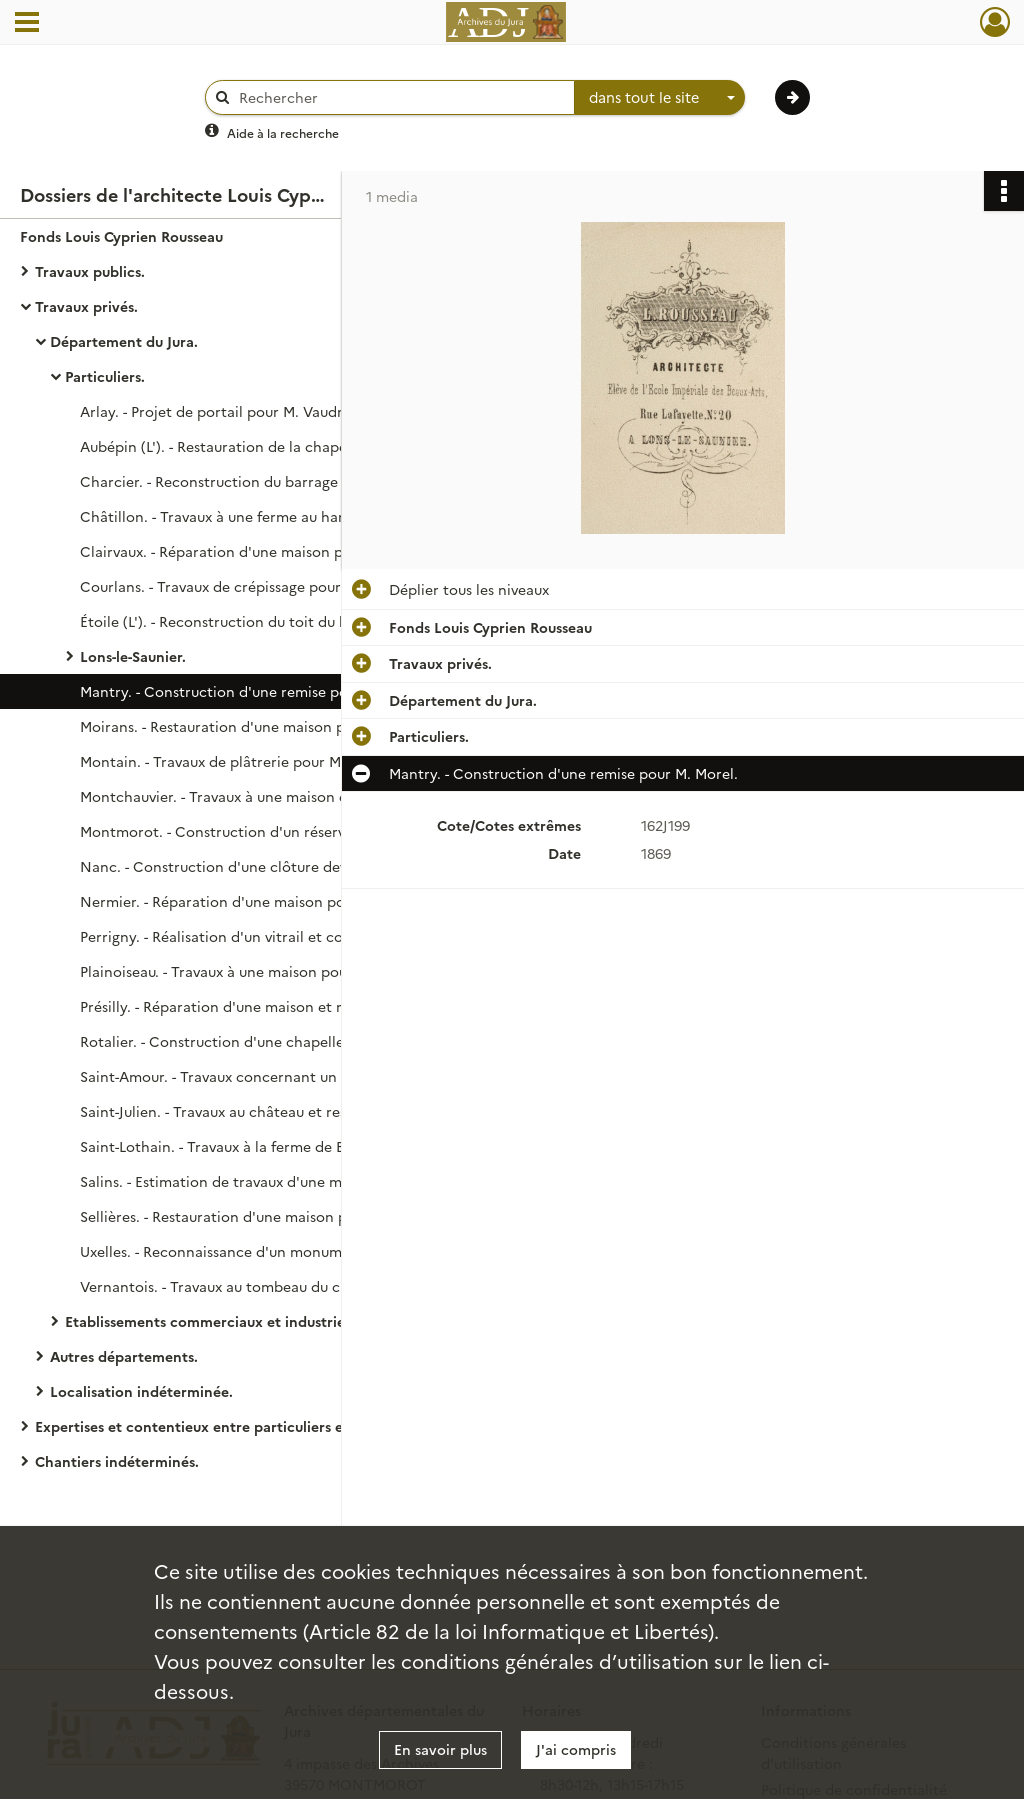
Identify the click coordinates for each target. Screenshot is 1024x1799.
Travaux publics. (90, 271)
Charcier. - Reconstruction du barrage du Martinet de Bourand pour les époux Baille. (280, 481)
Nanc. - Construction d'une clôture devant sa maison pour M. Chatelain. (280, 866)
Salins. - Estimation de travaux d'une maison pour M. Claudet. (280, 1181)
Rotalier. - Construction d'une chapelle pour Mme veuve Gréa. (280, 1041)
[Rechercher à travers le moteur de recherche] (400, 97)
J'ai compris (576, 1749)
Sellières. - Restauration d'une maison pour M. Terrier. (261, 1216)
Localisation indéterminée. (141, 1391)
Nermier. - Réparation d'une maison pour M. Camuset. (263, 901)
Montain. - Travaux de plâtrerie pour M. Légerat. (242, 761)
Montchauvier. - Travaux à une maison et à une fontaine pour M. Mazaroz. (280, 796)
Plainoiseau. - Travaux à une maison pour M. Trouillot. (259, 971)
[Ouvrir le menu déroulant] (27, 24)
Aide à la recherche (283, 132)
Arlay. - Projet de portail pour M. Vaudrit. (218, 411)
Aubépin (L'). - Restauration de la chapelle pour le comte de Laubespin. (280, 446)
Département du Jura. (124, 341)
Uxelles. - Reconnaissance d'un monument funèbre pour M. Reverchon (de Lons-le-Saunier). (280, 1251)
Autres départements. (124, 1356)
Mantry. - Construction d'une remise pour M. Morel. (254, 691)
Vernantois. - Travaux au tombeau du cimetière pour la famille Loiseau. (280, 1286)
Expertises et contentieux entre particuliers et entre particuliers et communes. (235, 1426)
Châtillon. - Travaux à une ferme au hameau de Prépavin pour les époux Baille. (280, 516)
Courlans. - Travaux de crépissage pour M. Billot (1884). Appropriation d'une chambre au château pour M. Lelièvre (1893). (280, 586)
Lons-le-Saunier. (133, 656)
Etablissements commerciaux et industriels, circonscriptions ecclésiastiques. (265, 1321)
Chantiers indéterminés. (117, 1461)
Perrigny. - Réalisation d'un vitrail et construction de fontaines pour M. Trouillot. (280, 936)
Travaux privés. (86, 306)
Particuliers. (105, 376)
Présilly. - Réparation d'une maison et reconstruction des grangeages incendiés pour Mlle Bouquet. (280, 1006)
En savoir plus (440, 1749)
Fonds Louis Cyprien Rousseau (121, 236)
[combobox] (660, 98)
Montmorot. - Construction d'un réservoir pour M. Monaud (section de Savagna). (280, 831)
